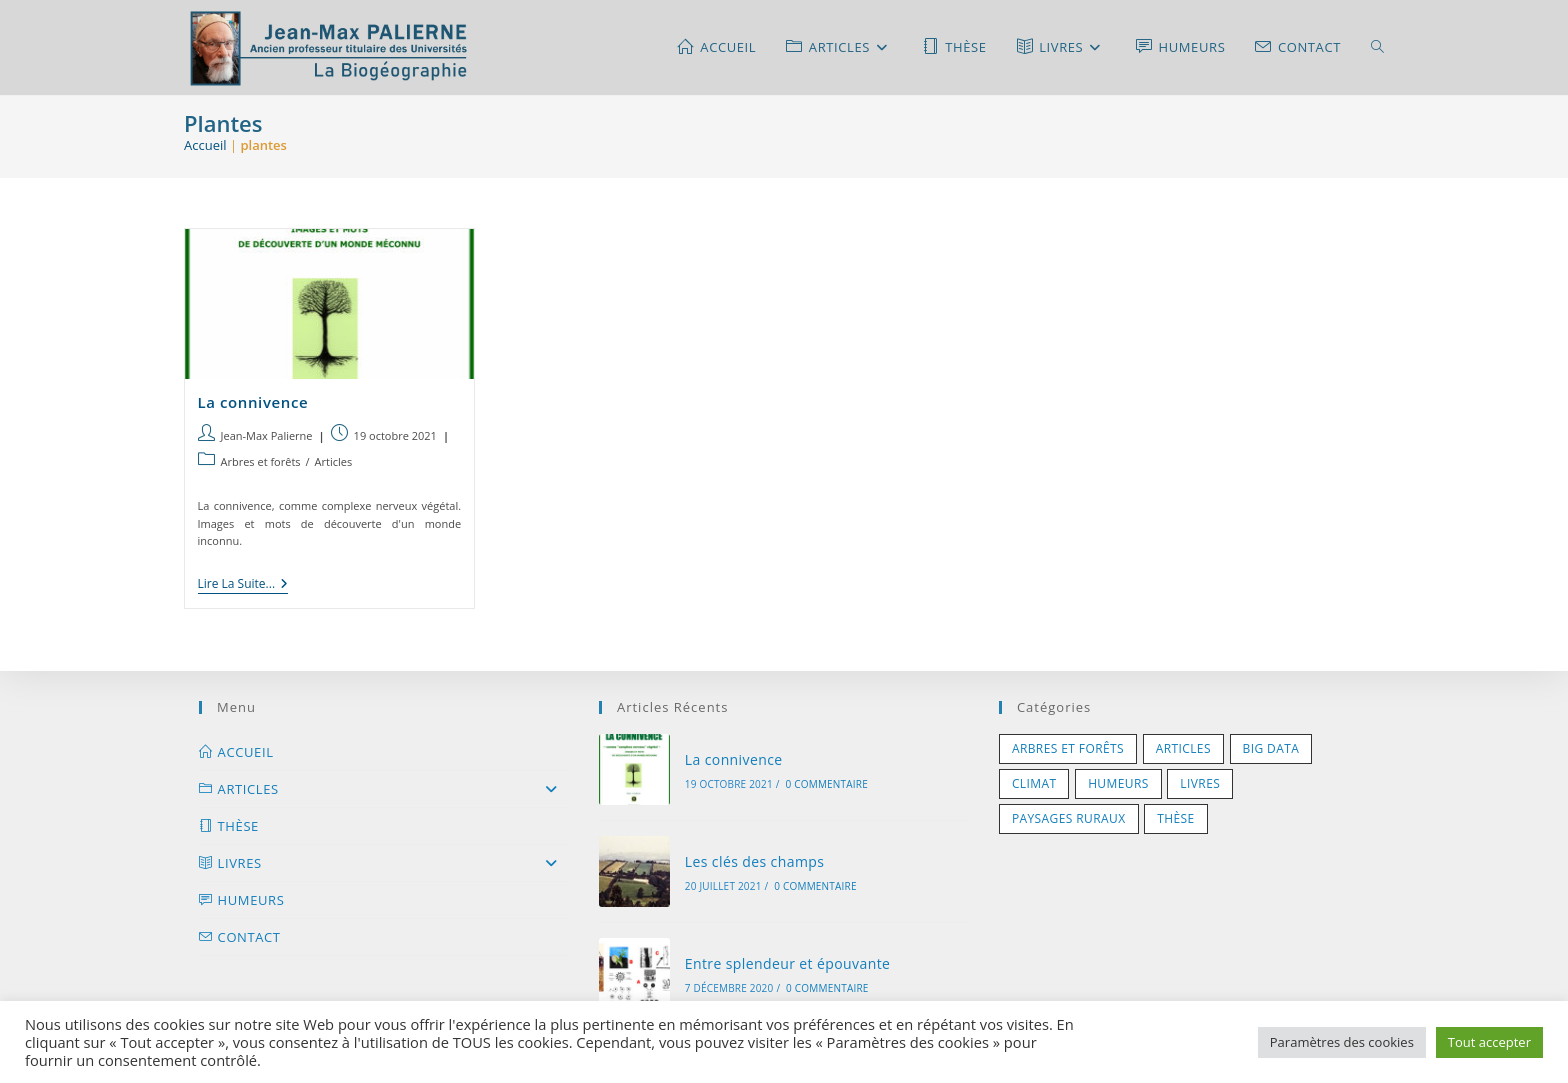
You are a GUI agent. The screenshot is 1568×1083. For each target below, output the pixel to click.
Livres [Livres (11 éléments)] (1200, 783)
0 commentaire (827, 784)
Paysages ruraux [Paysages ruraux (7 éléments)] (1069, 818)
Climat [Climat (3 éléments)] (1034, 783)
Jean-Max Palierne (267, 435)
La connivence (253, 402)
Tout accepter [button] (1489, 1042)
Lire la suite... (243, 585)
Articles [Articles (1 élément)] (1183, 748)
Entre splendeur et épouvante (788, 963)
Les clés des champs (755, 861)
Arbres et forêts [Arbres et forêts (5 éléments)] (1068, 748)
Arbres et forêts (261, 461)
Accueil (205, 145)
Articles (334, 461)
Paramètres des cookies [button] (1342, 1042)
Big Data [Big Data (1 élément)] (1271, 748)
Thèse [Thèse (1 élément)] (1175, 818)
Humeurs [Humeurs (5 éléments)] (1118, 783)
